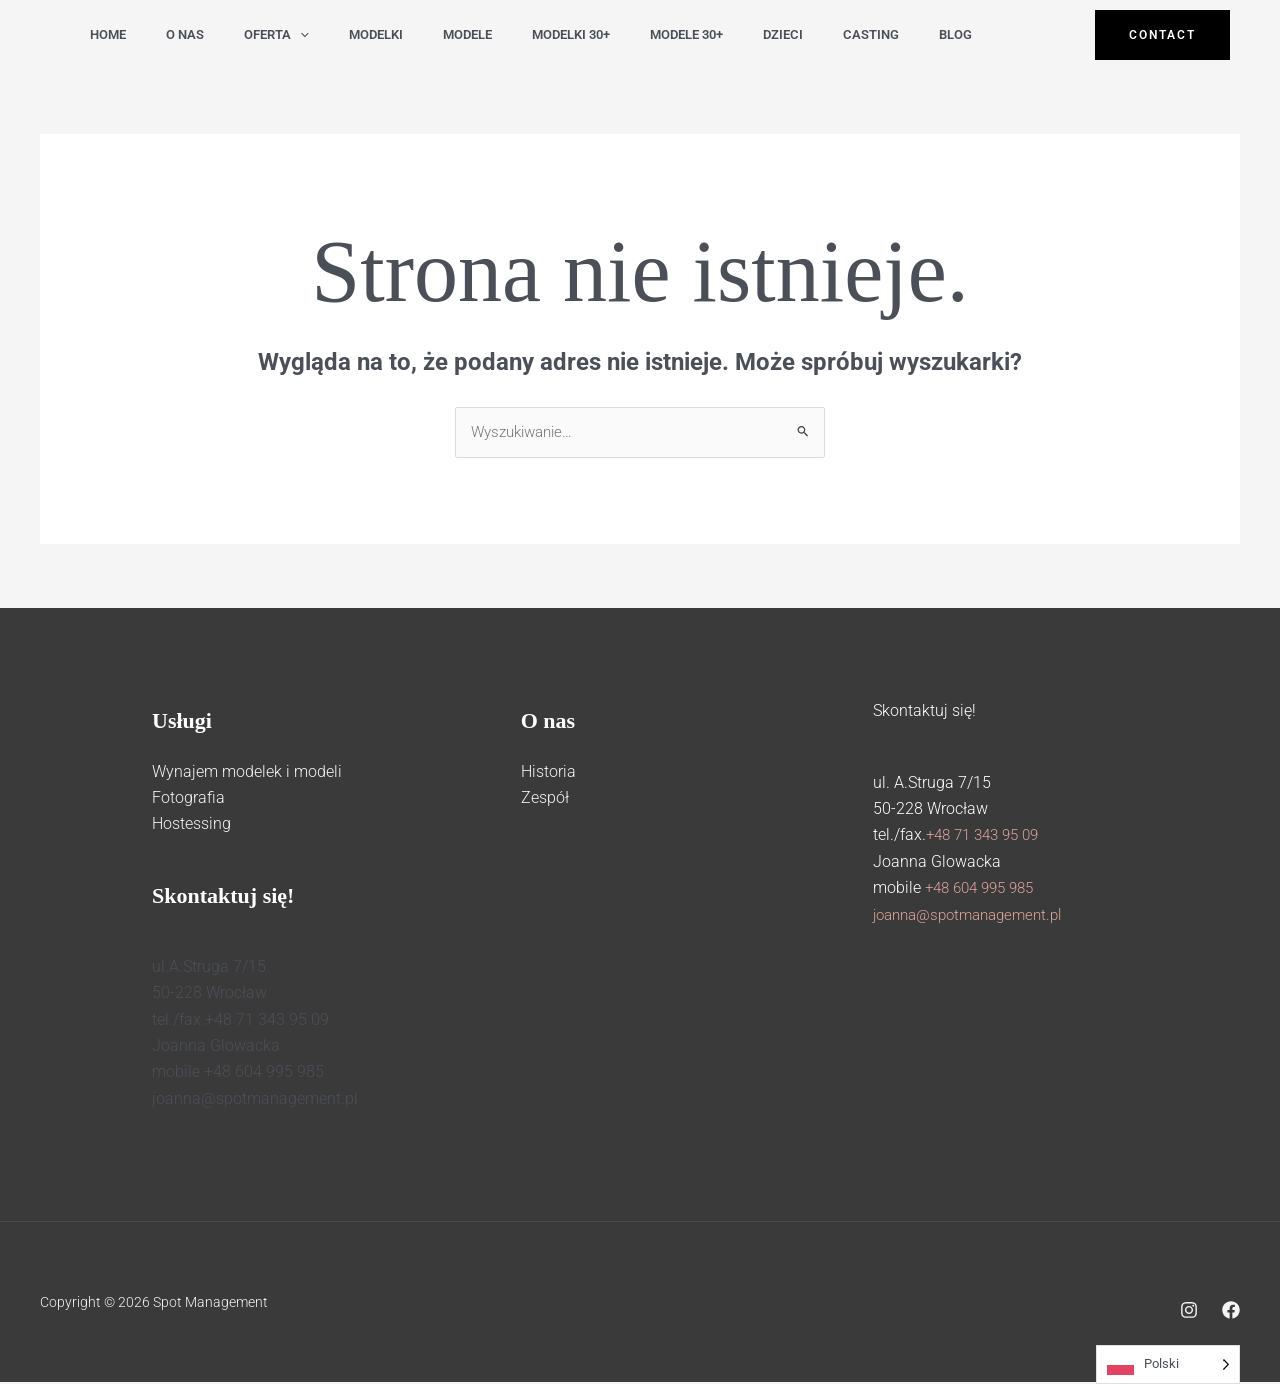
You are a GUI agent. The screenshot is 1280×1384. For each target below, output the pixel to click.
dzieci (738, 34)
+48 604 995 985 (985, 889)
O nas (176, 34)
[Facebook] (1231, 1312)
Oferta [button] (261, 35)
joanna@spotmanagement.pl (976, 915)
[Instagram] (1189, 1312)
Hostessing (191, 825)
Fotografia (188, 799)
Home (105, 34)
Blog (898, 34)
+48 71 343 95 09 (988, 836)
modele (440, 34)
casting (820, 34)
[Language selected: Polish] (1168, 1364)
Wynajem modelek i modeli (247, 772)
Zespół (545, 799)
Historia (548, 772)
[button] (285, 35)
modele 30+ (647, 34)
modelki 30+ (538, 34)
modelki (355, 34)
